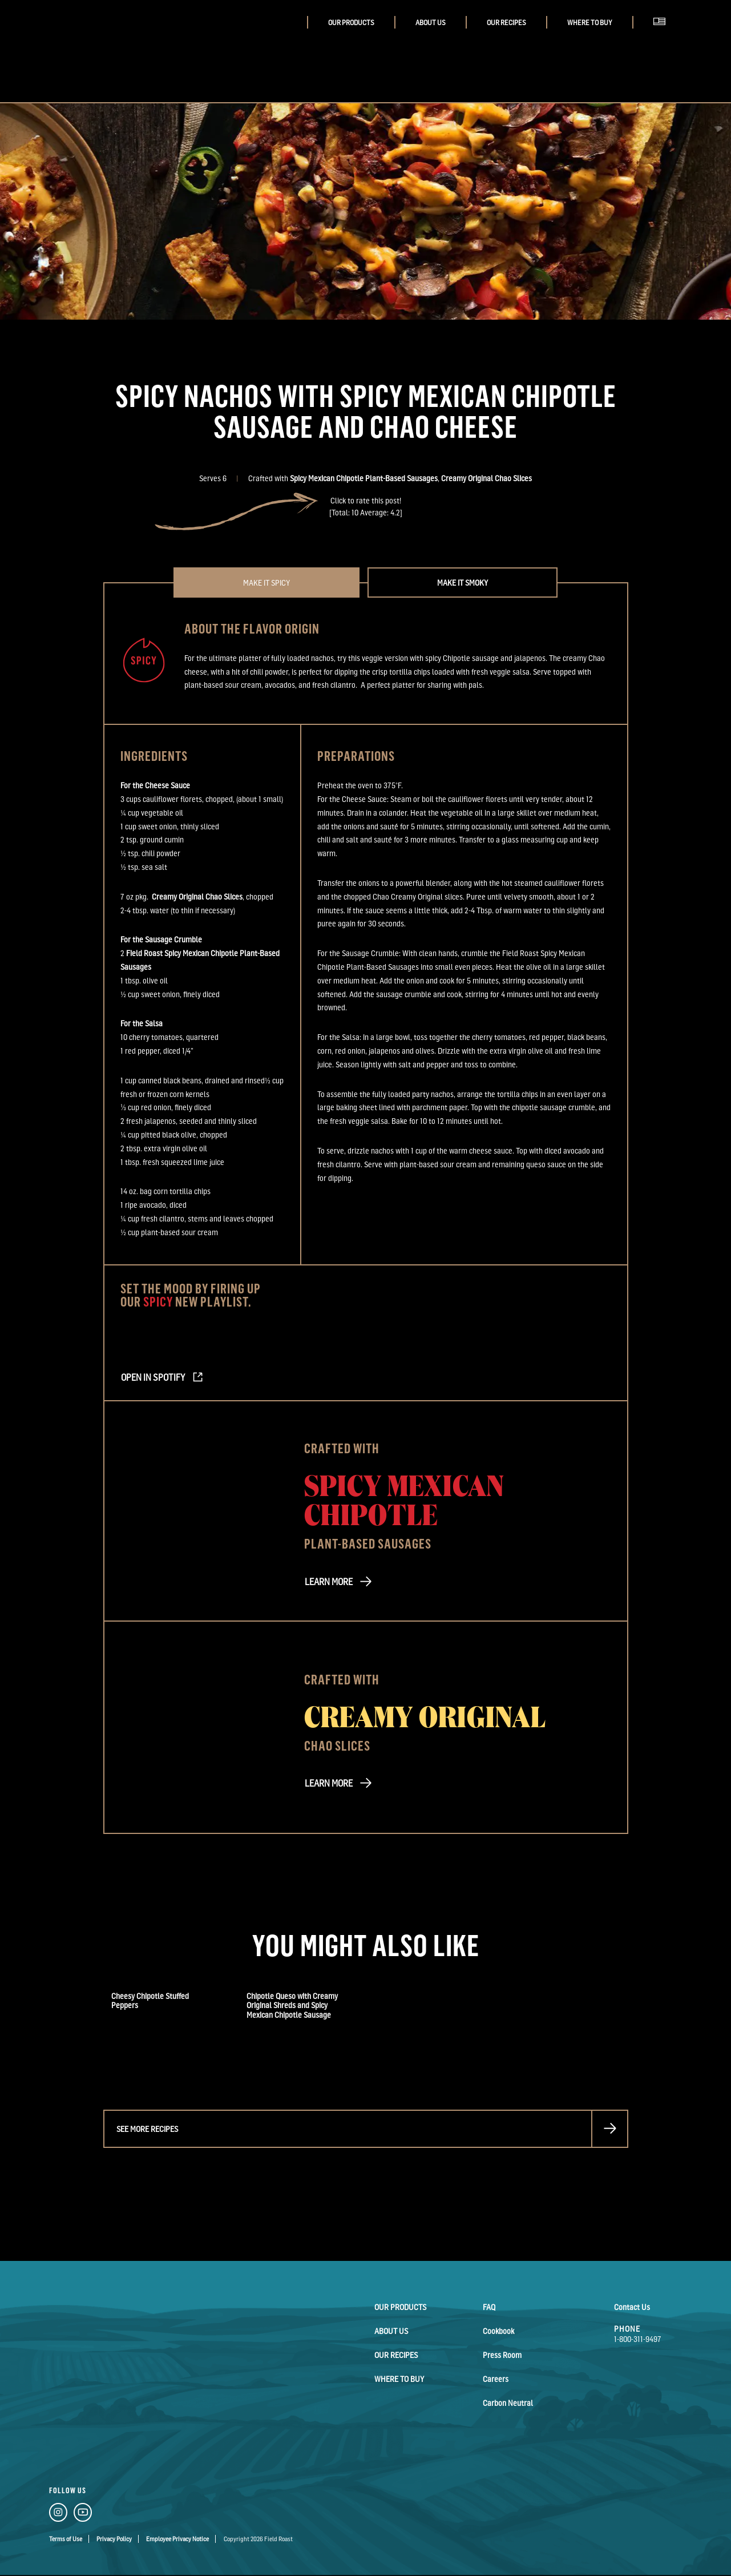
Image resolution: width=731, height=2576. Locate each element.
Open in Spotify (153, 1377)
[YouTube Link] (83, 2514)
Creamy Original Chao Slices (486, 478)
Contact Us (632, 2307)
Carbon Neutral (508, 2403)
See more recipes (147, 2129)
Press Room (502, 2355)
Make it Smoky (462, 582)
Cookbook (498, 2331)
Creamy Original (425, 1715)
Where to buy (589, 22)
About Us (430, 22)
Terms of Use (65, 2539)
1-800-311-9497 (637, 2339)
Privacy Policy (114, 2539)
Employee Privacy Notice (177, 2539)
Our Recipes (506, 22)
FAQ (489, 2307)
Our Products (351, 22)
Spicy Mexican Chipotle (404, 1499)
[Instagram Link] (58, 2514)
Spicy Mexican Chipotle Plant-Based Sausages (364, 478)
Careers (495, 2379)
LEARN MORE (329, 1581)
